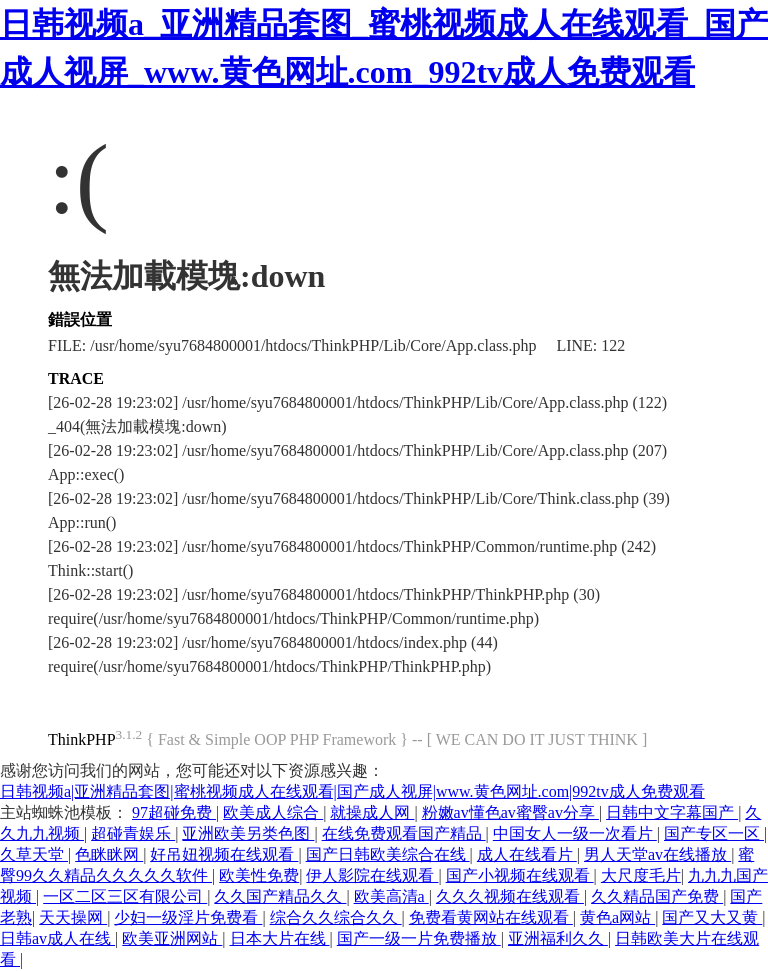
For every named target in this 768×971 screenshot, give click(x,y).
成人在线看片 (527, 854)
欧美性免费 (259, 875)
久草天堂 (34, 854)
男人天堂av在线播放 (657, 854)
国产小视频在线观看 (520, 875)
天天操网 (73, 917)
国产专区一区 (714, 833)
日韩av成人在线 (57, 938)
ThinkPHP (82, 739)
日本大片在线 (280, 938)
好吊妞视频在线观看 (224, 854)
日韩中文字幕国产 (672, 812)
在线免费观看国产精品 (404, 833)
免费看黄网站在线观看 (491, 917)
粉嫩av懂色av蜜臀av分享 (510, 812)
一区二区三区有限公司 (125, 896)
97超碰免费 (174, 812)
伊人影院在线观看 (372, 875)
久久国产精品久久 (280, 896)
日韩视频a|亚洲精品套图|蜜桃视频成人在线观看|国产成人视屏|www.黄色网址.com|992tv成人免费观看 (352, 791)
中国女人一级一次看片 (575, 833)
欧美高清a (391, 896)
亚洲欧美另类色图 (248, 833)
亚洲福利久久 (558, 938)
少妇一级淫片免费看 (188, 917)
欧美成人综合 (273, 812)
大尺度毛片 (641, 875)
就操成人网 (372, 812)
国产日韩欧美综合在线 (388, 854)
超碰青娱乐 (133, 833)
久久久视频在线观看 (510, 896)
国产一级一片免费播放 (419, 938)
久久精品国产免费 (657, 896)
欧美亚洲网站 (172, 938)
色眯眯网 (109, 854)
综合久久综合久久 (336, 917)
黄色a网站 (617, 917)
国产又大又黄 (712, 917)
